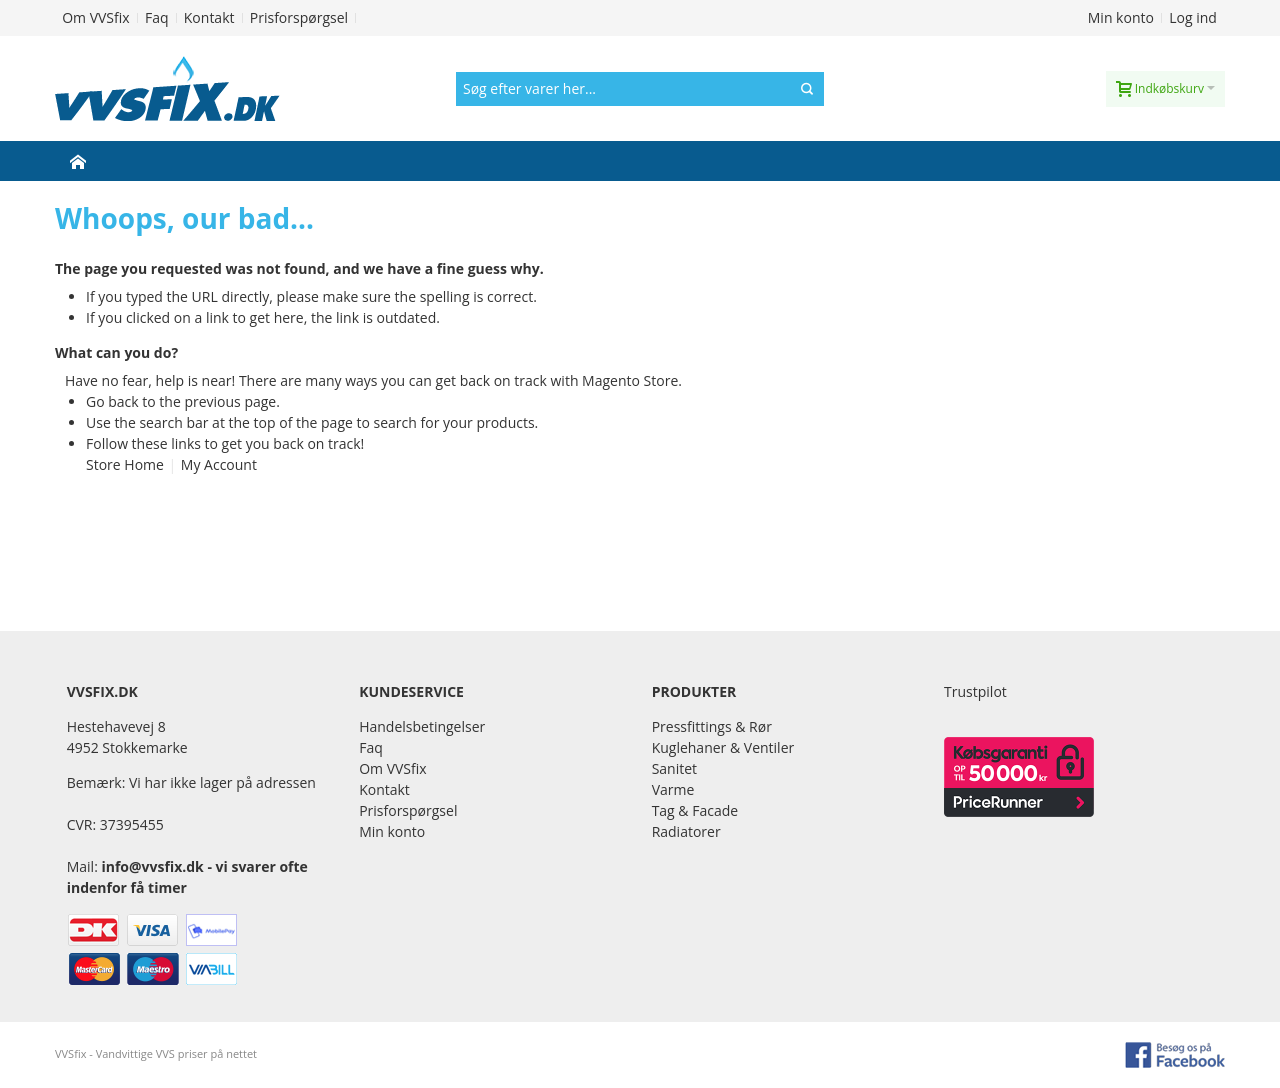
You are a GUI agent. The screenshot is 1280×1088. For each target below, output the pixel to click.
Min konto (1121, 17)
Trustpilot (975, 691)
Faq (157, 17)
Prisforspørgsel (299, 17)
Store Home (125, 464)
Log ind (1193, 17)
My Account (219, 464)
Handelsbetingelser (422, 726)
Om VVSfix (95, 17)
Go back (112, 401)
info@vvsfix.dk (152, 866)
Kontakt (209, 17)
